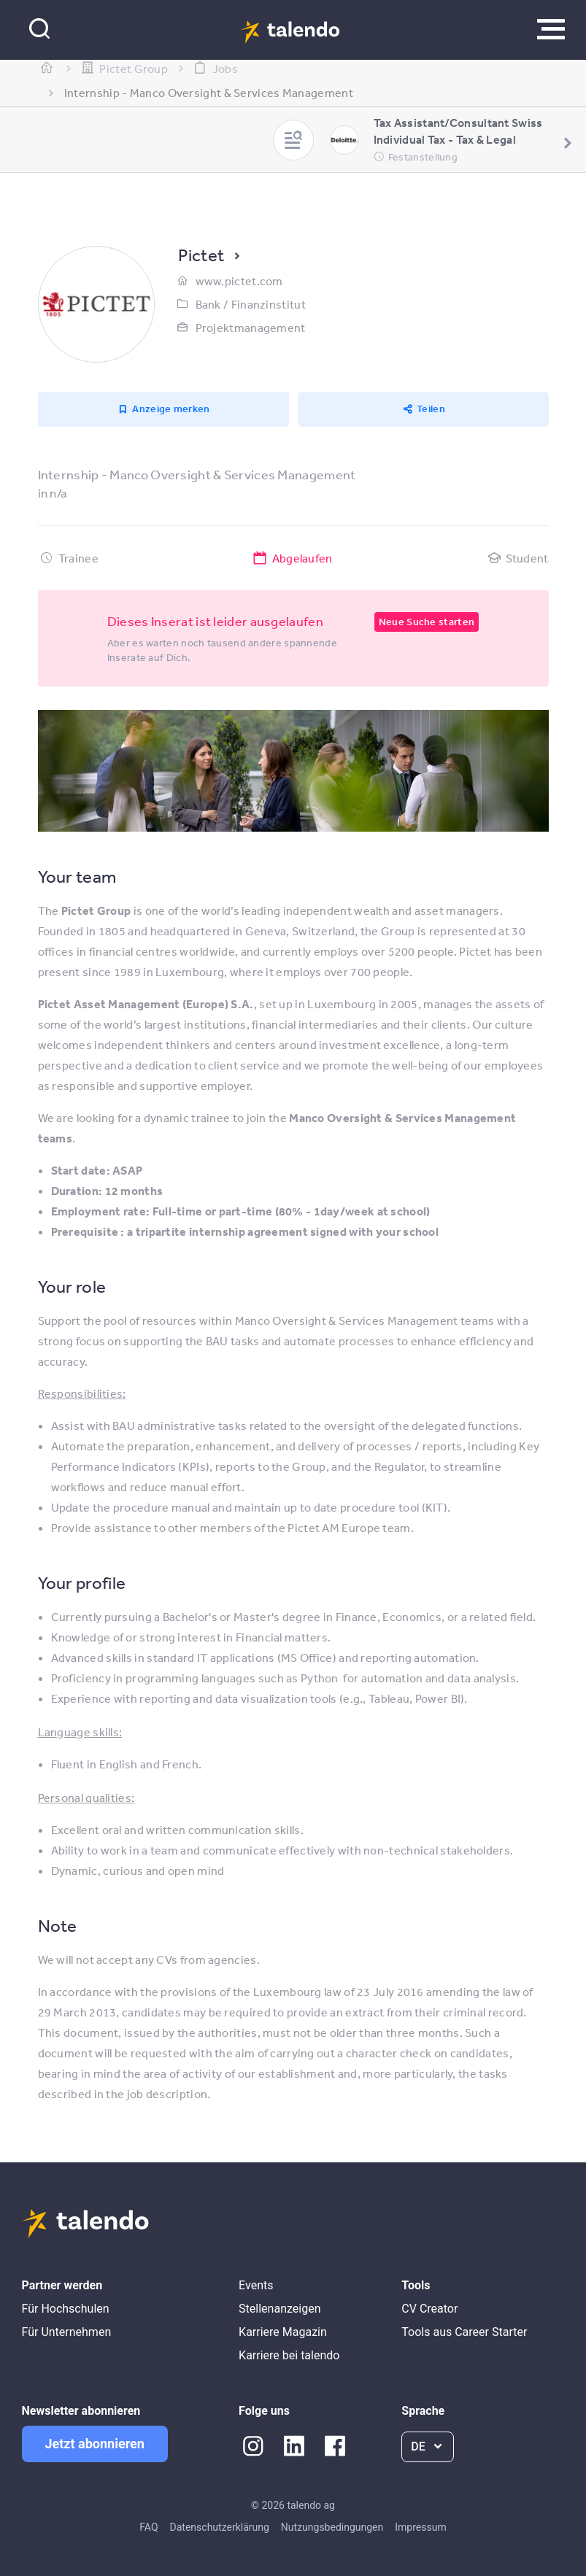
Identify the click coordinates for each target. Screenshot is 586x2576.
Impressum (420, 2527)
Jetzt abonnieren (94, 2443)
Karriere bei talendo (289, 2355)
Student (527, 558)
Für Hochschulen (65, 2309)
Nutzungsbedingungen (332, 2527)
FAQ (148, 2527)
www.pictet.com (239, 281)
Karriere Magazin (283, 2332)
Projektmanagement (251, 327)
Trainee (78, 558)
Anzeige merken (170, 408)
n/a (58, 492)
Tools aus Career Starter (464, 2332)
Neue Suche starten (426, 621)
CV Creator (429, 2309)
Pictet (201, 254)
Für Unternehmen (67, 2332)
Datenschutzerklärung (219, 2527)
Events (256, 2285)
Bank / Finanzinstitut (251, 304)
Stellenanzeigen (279, 2309)
